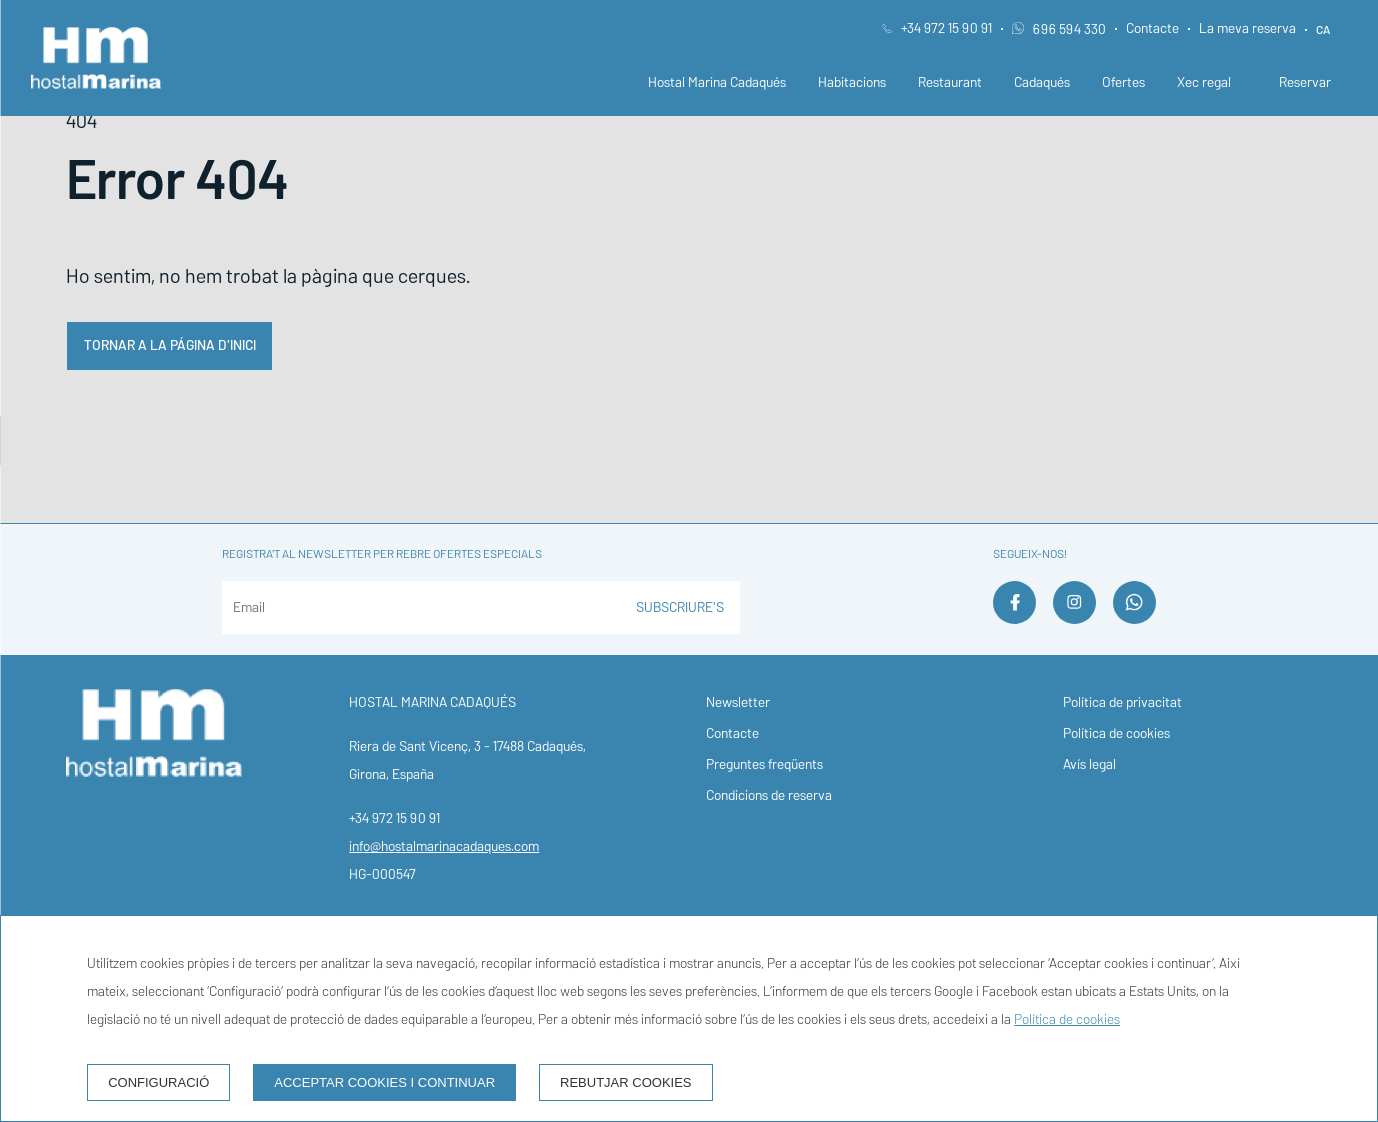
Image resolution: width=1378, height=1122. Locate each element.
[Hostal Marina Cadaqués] (96, 58)
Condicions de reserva (769, 795)
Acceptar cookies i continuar (384, 1082)
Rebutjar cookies (625, 1082)
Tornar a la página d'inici (170, 345)
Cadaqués (1042, 82)
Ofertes (1123, 82)
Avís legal (1089, 764)
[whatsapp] (1134, 617)
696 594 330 (1059, 29)
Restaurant (950, 82)
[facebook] (1014, 617)
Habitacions (852, 82)
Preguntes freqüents (764, 764)
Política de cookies (1116, 733)
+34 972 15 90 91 (946, 28)
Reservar (1305, 82)
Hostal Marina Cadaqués (717, 82)
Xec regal (1204, 82)
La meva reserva (1247, 28)
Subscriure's (680, 607)
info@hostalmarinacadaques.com (444, 846)
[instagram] (1074, 617)
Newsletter (738, 702)
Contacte (1152, 28)
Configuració (158, 1082)
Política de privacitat (1122, 702)
